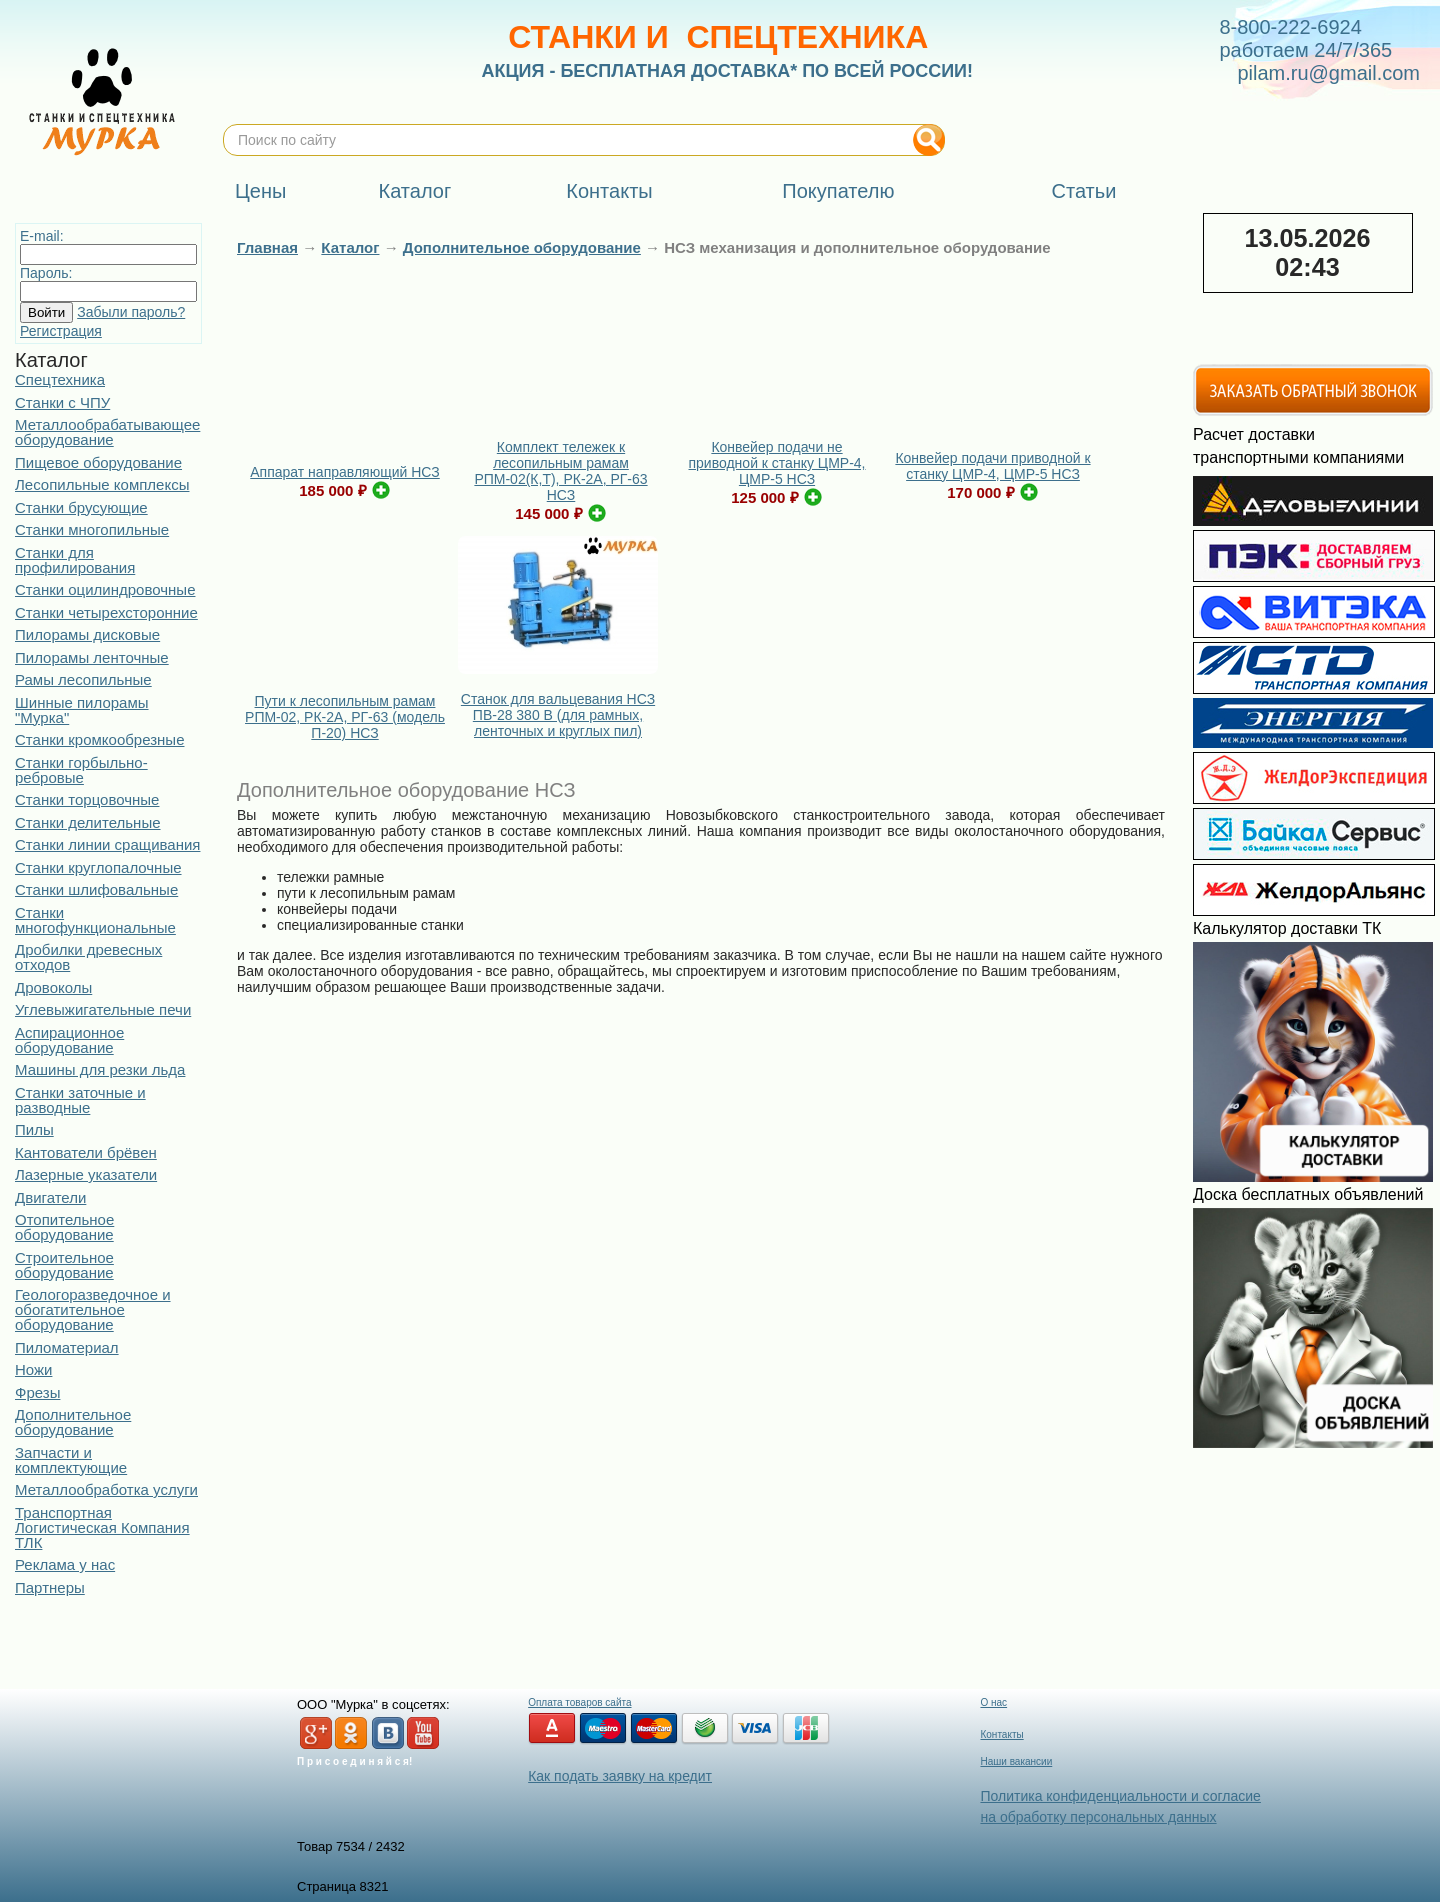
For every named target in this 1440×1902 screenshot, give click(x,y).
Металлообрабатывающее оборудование (107, 432)
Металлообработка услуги (106, 1489)
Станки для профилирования (75, 560)
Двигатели (50, 1197)
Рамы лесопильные (83, 679)
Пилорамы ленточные (92, 657)
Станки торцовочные (87, 799)
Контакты (1001, 1734)
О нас (993, 1702)
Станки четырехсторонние (106, 612)
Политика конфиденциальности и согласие (1120, 1796)
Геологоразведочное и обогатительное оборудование (93, 1309)
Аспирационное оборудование (69, 1040)
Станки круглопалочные (98, 867)
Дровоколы (53, 987)
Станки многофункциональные (95, 920)
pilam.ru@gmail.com (1328, 73)
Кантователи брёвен (86, 1152)
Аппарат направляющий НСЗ (344, 472)
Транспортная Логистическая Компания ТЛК (102, 1527)
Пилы (34, 1129)
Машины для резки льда (100, 1069)
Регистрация (61, 331)
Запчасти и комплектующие (71, 1460)
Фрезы (37, 1392)
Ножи (33, 1369)
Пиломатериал (67, 1347)
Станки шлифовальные (96, 889)
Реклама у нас (65, 1564)
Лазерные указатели (86, 1174)
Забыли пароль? (131, 312)
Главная (267, 247)
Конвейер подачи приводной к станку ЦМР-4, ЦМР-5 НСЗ (992, 466)
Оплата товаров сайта (579, 1702)
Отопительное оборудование (64, 1227)
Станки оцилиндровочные (105, 589)
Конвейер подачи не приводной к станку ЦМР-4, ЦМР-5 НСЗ (777, 463)
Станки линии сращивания (107, 844)
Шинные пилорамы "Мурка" (82, 710)
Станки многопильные (92, 529)
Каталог (350, 247)
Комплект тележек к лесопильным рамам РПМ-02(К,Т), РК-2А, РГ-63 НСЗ (560, 471)
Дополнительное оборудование (73, 1422)
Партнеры (50, 1587)
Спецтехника (60, 379)
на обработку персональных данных (1098, 1817)
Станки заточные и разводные (80, 1100)
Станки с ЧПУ (62, 402)
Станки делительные (88, 822)
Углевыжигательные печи (103, 1009)
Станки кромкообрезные (99, 739)
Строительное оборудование (64, 1265)
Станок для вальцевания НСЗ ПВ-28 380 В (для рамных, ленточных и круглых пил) (558, 715)
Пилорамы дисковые (87, 634)
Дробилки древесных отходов (88, 957)
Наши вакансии (1016, 1761)
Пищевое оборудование (98, 462)
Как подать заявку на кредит (620, 1776)
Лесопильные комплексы (102, 484)
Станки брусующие (81, 507)
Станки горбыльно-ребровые (81, 770)
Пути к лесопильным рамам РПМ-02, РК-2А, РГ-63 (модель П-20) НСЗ (345, 717)
